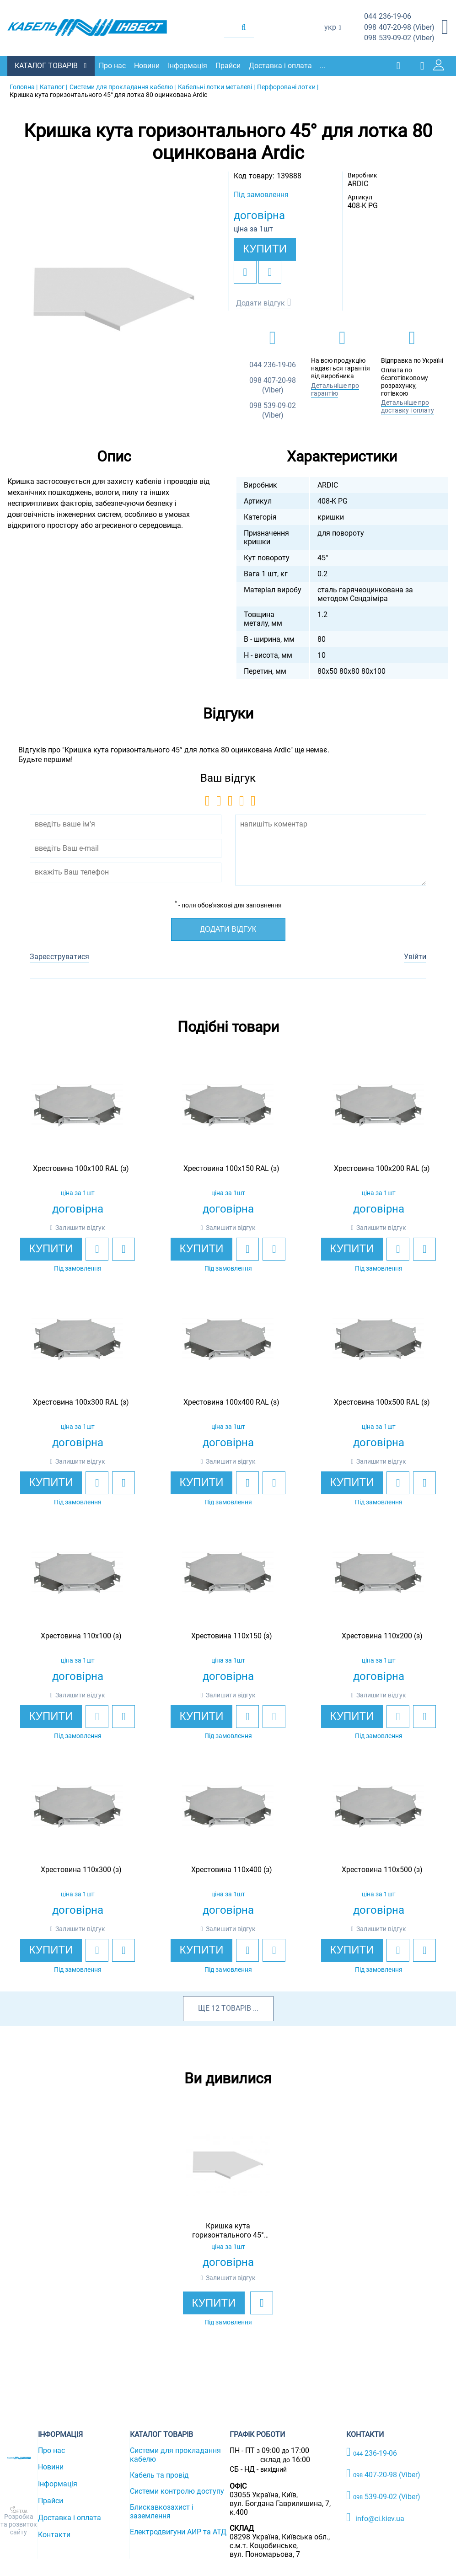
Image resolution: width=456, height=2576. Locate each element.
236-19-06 (387, 16)
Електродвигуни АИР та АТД (178, 2531)
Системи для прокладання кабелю (175, 2454)
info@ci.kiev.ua (375, 2516)
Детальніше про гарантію (335, 388)
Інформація (189, 65)
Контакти (54, 2533)
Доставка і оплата (282, 65)
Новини (149, 65)
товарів (236, 2007)
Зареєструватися (59, 955)
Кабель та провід (159, 2474)
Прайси (230, 65)
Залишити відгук (80, 1226)
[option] (114, 298)
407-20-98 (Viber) (399, 27)
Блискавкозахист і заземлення (161, 2510)
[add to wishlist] (245, 271)
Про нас (114, 65)
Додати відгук (260, 302)
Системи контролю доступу (177, 2490)
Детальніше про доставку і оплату (407, 405)
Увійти (415, 955)
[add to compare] (269, 271)
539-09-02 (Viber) (399, 38)
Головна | (24, 86)
